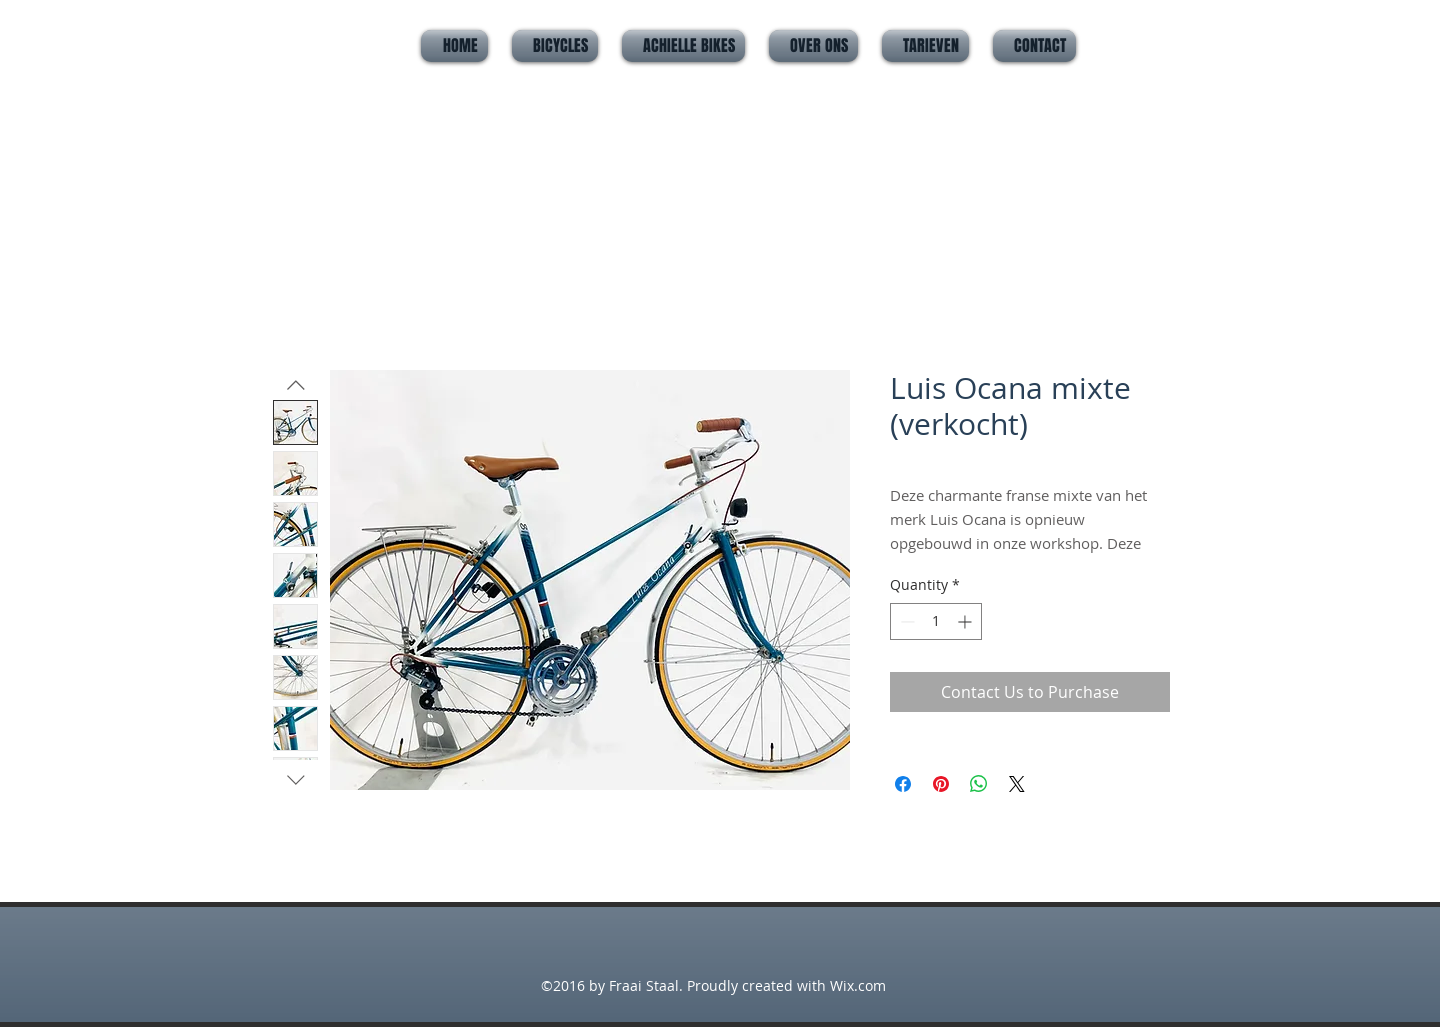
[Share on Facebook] (903, 784)
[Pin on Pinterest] (941, 784)
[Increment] (966, 621)
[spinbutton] (936, 621)
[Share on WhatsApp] (979, 784)
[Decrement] (905, 621)
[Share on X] (1017, 784)
